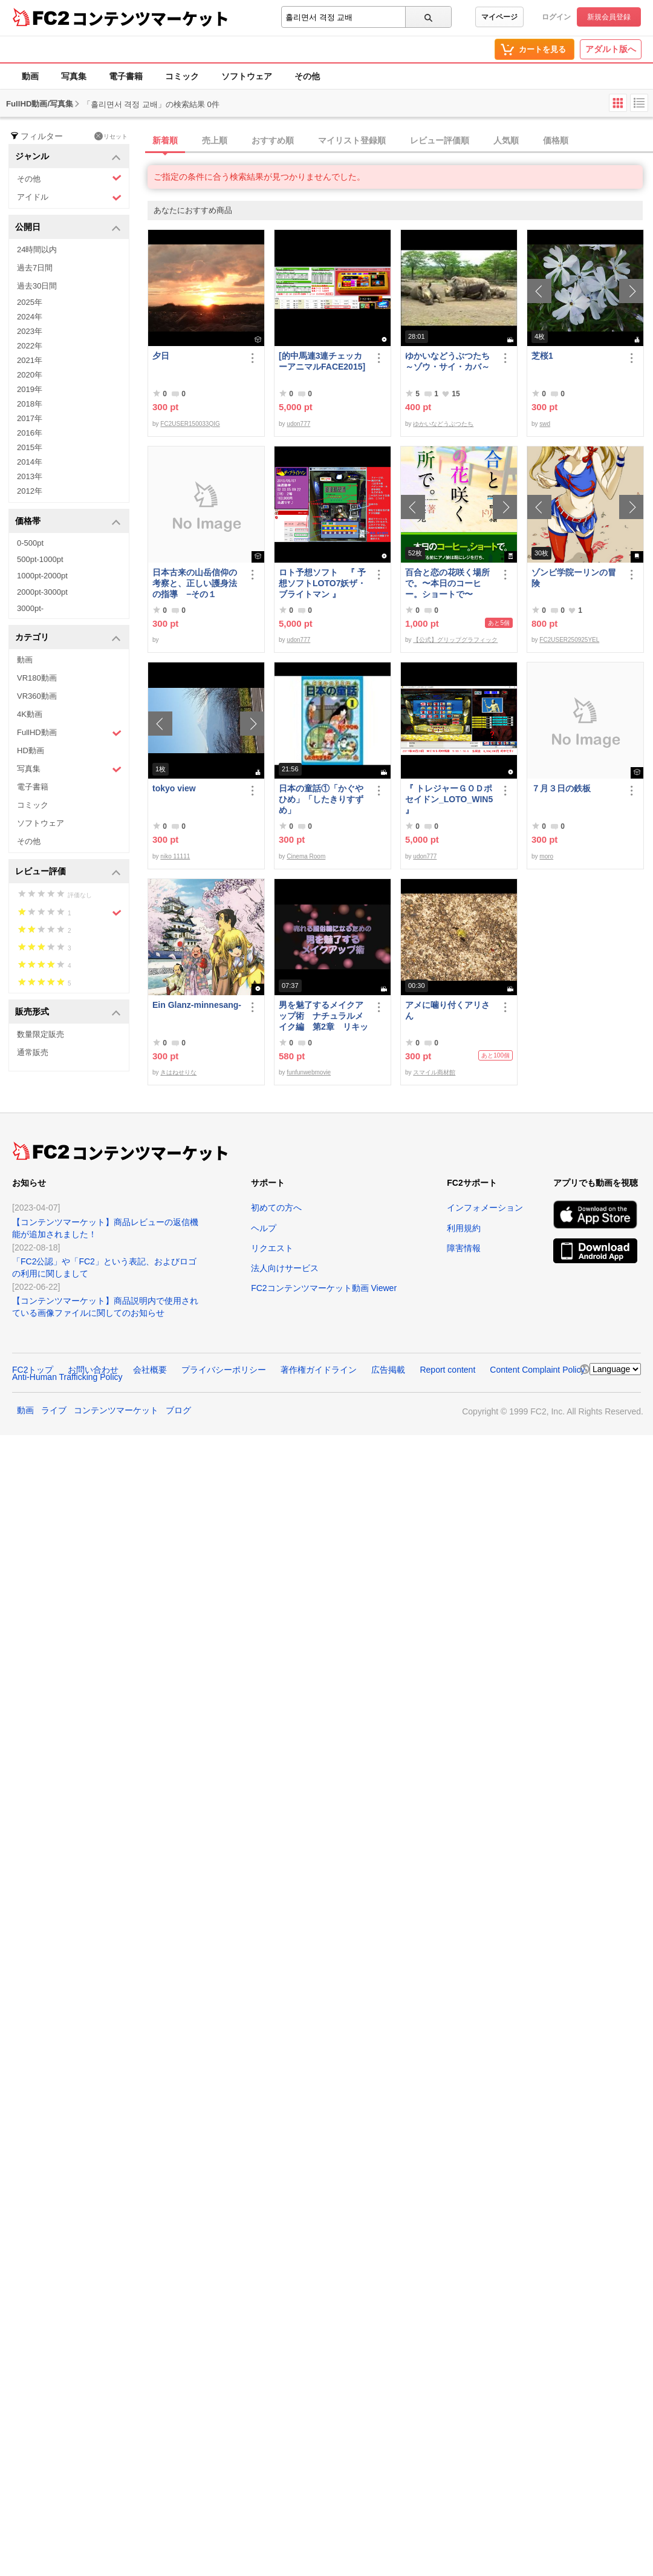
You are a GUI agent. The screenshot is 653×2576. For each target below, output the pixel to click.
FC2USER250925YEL (569, 639)
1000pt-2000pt (42, 575)
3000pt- (30, 608)
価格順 (555, 140)
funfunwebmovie (309, 1072)
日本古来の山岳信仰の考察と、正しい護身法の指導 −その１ (194, 583)
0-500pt (30, 543)
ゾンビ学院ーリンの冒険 (573, 577)
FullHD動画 (69, 733)
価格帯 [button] (68, 522)
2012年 (29, 490)
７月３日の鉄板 (561, 788)
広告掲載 (388, 1370)
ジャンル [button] (68, 157)
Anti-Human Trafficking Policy (67, 1377)
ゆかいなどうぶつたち (443, 423)
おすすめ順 (273, 140)
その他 (307, 76)
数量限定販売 (40, 1034)
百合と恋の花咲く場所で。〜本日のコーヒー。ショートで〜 (447, 583)
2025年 (29, 302)
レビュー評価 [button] (68, 872)
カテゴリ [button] (68, 638)
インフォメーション (485, 1207)
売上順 (214, 140)
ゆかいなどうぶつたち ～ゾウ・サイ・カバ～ (450, 361)
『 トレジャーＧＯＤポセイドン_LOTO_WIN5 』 (449, 799)
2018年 (29, 403)
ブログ (178, 1410)
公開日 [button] (68, 228)
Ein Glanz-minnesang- (196, 1005)
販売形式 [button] (68, 1012)
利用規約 (464, 1228)
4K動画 (29, 714)
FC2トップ (32, 1370)
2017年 (29, 418)
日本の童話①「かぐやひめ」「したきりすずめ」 (321, 799)
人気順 (506, 140)
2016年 (29, 432)
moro (546, 856)
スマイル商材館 (434, 1072)
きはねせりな (178, 1072)
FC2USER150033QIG (189, 423)
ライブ (54, 1410)
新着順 (165, 140)
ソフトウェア (246, 76)
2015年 (29, 447)
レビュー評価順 (439, 140)
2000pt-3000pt (42, 592)
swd (544, 423)
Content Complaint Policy (537, 1370)
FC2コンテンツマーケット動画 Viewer (324, 1288)
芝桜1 (542, 356)
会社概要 (150, 1370)
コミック (182, 76)
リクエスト (272, 1248)
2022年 (29, 345)
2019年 (29, 389)
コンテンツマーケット (150, 18)
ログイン (556, 17)
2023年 (29, 331)
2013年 (29, 476)
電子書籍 (126, 76)
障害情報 (464, 1248)
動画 (30, 76)
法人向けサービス (285, 1268)
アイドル (69, 197)
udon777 (298, 423)
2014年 (29, 461)
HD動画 (30, 750)
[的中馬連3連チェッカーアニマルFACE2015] (322, 361)
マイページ (499, 17)
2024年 (29, 316)
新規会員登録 (609, 17)
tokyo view (174, 788)
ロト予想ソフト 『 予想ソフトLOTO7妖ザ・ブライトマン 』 (322, 583)
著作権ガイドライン (319, 1370)
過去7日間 (35, 267)
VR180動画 (37, 677)
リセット (111, 136)
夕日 (160, 356)
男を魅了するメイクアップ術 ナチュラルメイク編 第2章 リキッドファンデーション (323, 1016)
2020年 (29, 374)
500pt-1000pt (40, 559)
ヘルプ (263, 1228)
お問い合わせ (93, 1370)
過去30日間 (37, 285)
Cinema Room (306, 856)
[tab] (400, 141)
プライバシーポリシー (223, 1370)
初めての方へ (276, 1207)
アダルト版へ (610, 49)
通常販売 (32, 1052)
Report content (447, 1370)
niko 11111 (175, 856)
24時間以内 (37, 249)
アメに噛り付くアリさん (447, 1010)
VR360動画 (37, 696)
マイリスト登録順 (352, 140)
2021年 (29, 360)
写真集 (73, 76)
